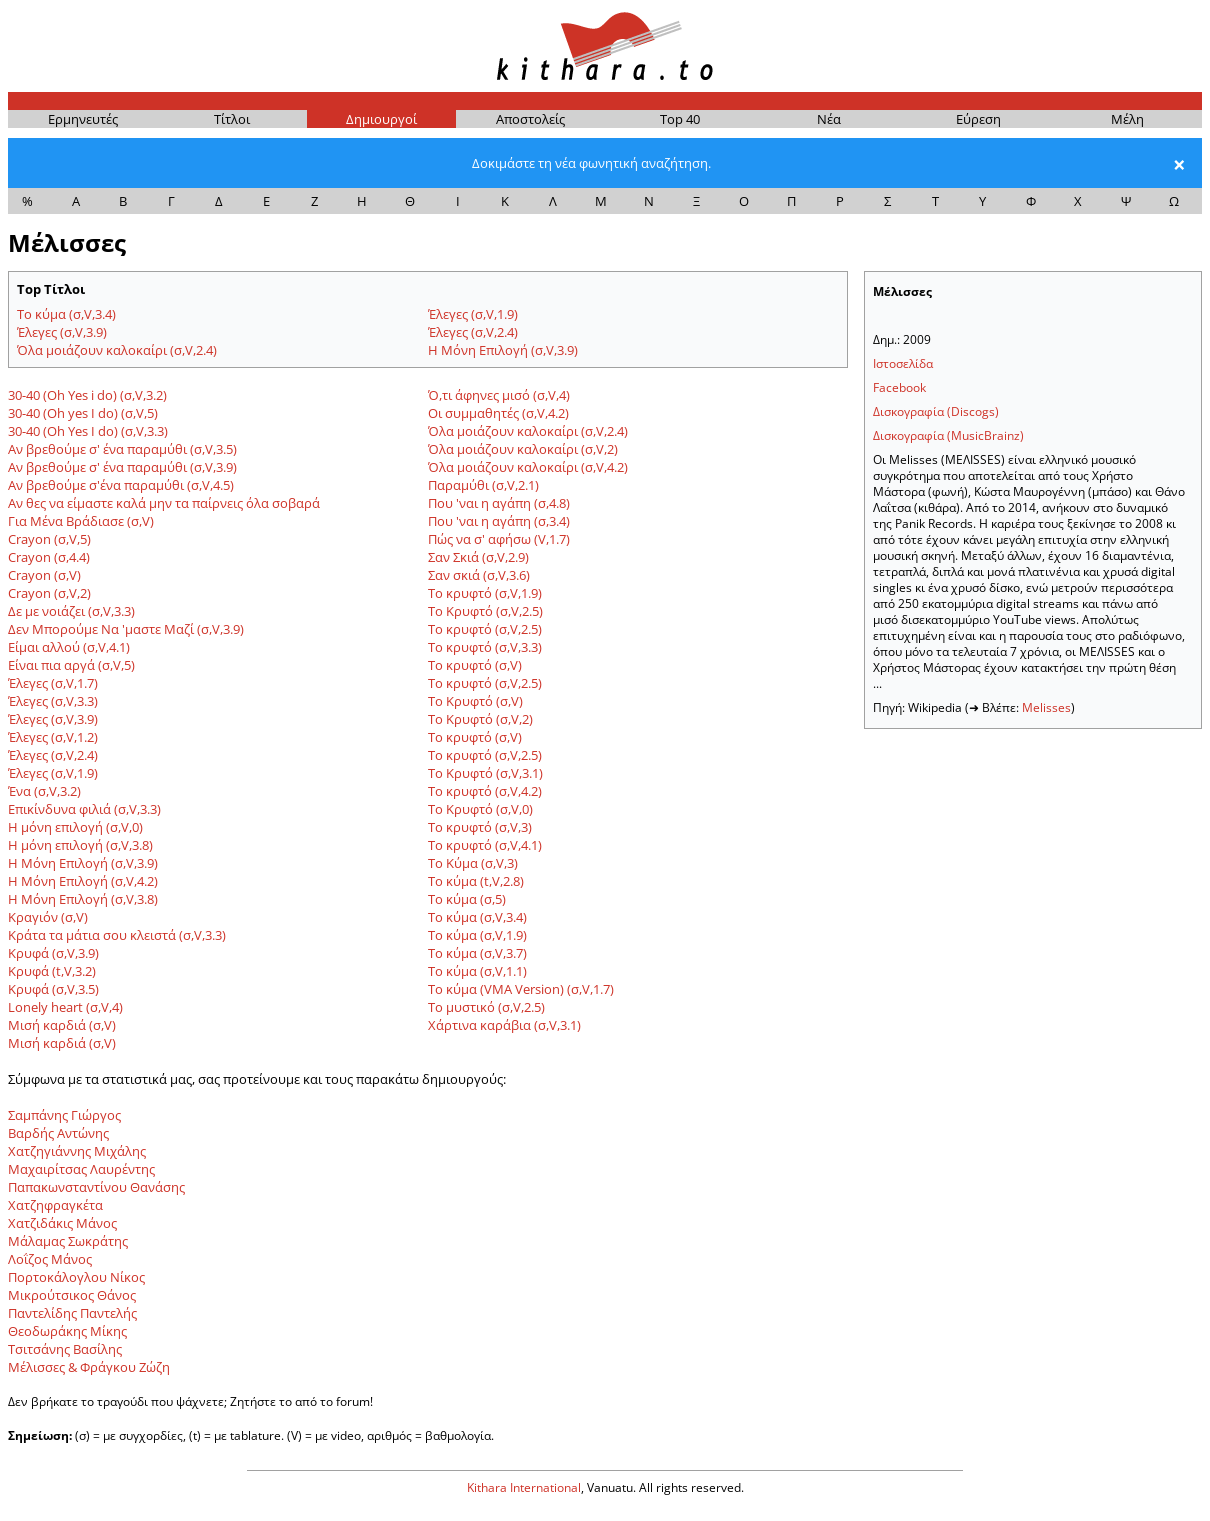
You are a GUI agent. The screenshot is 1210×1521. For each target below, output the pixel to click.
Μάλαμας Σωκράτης (68, 1241)
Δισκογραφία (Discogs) (936, 411)
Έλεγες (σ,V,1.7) (53, 683)
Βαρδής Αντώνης (58, 1133)
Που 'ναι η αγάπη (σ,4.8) (499, 503)
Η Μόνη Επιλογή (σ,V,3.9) (503, 350)
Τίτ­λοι (232, 119)
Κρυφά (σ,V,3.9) (53, 953)
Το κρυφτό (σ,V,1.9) (485, 593)
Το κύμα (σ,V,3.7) (477, 953)
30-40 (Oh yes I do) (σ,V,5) (83, 413)
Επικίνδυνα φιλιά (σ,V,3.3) (84, 809)
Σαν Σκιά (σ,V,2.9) (478, 557)
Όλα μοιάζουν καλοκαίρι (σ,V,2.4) (117, 350)
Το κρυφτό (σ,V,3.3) (485, 647)
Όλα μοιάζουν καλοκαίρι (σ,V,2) (523, 449)
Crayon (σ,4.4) (49, 557)
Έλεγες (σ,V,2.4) (473, 332)
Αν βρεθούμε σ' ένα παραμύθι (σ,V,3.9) (122, 467)
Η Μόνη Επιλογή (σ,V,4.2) (83, 881)
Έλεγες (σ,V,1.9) (473, 314)
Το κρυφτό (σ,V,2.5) (485, 629)
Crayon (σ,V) (44, 575)
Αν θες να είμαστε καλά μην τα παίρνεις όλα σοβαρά (164, 503)
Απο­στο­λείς (530, 119)
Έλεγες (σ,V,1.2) (53, 737)
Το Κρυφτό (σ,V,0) (480, 809)
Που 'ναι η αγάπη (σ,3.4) (499, 521)
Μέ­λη (1127, 119)
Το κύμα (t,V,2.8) (476, 881)
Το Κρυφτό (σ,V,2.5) (485, 611)
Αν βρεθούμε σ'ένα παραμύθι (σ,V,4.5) (121, 485)
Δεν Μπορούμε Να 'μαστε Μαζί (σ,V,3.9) (126, 629)
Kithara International (524, 1487)
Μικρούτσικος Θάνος (72, 1295)
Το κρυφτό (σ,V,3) (480, 827)
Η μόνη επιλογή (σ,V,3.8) (80, 845)
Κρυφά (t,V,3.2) (52, 971)
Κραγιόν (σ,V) (48, 917)
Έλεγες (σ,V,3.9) (62, 332)
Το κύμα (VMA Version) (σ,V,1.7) (521, 989)
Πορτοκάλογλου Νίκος (76, 1277)
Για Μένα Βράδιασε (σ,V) (81, 521)
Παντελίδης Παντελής (72, 1313)
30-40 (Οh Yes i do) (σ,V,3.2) (87, 395)
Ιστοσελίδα (903, 363)
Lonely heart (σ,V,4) (65, 1007)
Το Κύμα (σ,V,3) (473, 863)
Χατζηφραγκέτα (55, 1205)
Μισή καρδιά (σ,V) (62, 1025)
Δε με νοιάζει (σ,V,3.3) (71, 611)
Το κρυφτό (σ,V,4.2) (485, 791)
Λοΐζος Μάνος (50, 1259)
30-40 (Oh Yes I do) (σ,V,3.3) (88, 431)
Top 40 (680, 119)
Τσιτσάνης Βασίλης (65, 1349)
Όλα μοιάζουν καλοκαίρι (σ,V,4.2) (528, 467)
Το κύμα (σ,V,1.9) (477, 935)
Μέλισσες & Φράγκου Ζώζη (89, 1367)
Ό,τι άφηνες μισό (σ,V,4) (499, 395)
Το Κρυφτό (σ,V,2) (480, 719)
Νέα (829, 119)
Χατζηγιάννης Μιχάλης (77, 1151)
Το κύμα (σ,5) (467, 899)
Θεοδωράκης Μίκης (67, 1331)
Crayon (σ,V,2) (49, 593)
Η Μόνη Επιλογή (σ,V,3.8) (83, 899)
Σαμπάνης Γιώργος (64, 1115)
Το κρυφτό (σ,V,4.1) (485, 845)
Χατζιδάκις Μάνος (62, 1223)
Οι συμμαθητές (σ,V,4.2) (498, 413)
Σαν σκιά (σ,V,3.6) (479, 575)
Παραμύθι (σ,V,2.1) (483, 485)
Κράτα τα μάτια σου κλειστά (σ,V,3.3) (117, 935)
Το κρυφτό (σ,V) (475, 665)
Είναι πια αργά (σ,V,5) (71, 665)
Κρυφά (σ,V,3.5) (53, 989)
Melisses (1046, 707)
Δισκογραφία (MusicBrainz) (948, 435)
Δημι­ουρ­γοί (381, 119)
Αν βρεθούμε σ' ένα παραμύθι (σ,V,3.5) (122, 449)
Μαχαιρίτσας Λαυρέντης (81, 1169)
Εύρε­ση (978, 119)
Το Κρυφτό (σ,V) (475, 701)
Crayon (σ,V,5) (49, 539)
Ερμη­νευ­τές (83, 119)
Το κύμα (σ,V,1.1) (477, 971)
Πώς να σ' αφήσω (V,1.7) (499, 539)
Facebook (899, 387)
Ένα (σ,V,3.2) (44, 791)
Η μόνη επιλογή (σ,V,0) (75, 827)
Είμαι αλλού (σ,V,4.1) (69, 647)
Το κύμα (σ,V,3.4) (66, 314)
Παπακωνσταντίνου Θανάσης (96, 1187)
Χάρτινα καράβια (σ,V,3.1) (504, 1025)
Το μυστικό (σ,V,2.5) (486, 1007)
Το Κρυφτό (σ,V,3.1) (485, 773)
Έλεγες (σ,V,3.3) (53, 701)
